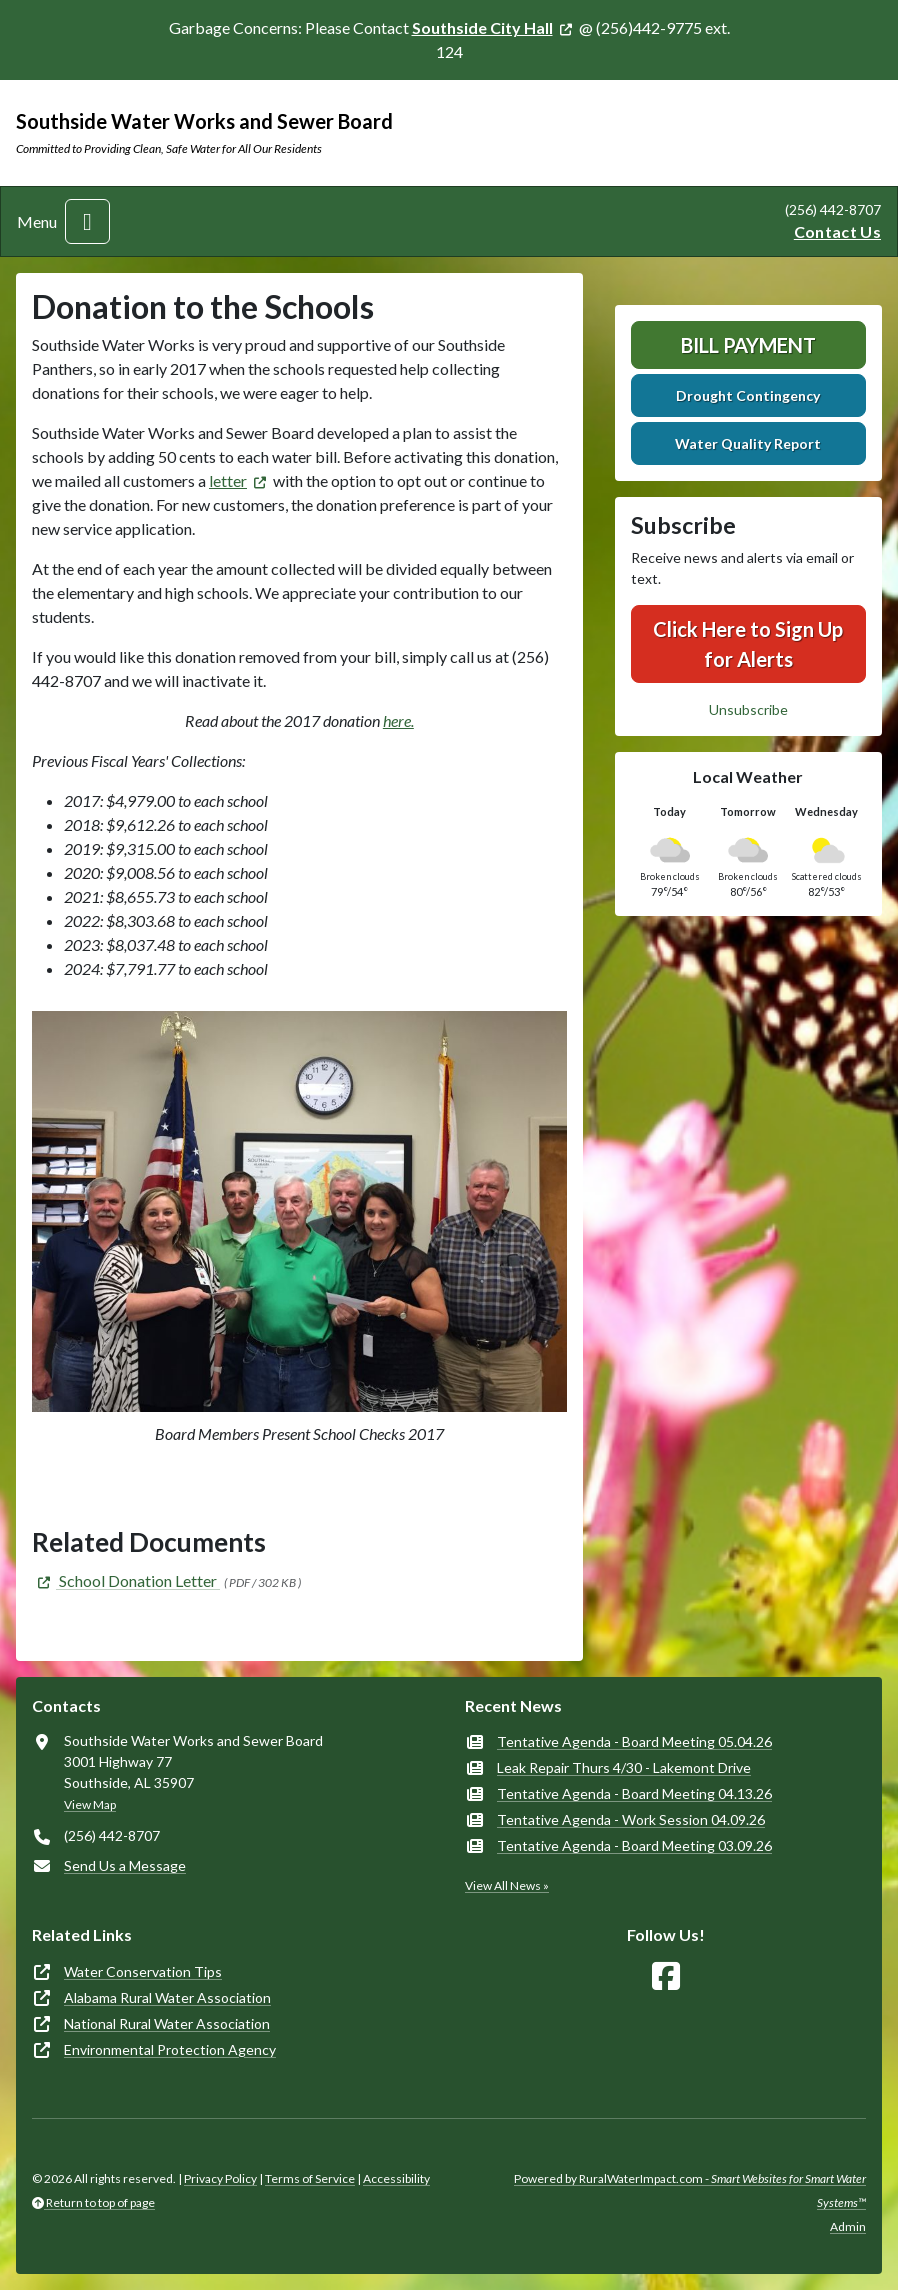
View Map (90, 1804)
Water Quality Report (748, 443)
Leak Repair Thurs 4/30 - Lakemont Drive (624, 1767)
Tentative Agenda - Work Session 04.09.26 (631, 1819)
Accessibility (396, 2178)
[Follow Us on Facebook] (666, 1976)
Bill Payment (748, 345)
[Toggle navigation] (87, 221)
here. (398, 720)
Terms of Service (310, 2178)
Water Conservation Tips (143, 1971)
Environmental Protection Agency (170, 2049)
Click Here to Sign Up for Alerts (748, 644)
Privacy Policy (220, 2178)
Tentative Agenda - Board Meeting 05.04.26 (634, 1741)
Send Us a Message (125, 1865)
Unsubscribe (748, 709)
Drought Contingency (748, 395)
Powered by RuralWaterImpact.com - (690, 2190)
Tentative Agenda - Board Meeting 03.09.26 (634, 1845)
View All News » (507, 1885)
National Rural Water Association (167, 2023)
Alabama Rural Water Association (167, 1997)
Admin (848, 2226)
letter (228, 480)
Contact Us (837, 231)
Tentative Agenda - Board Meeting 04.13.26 (634, 1793)
